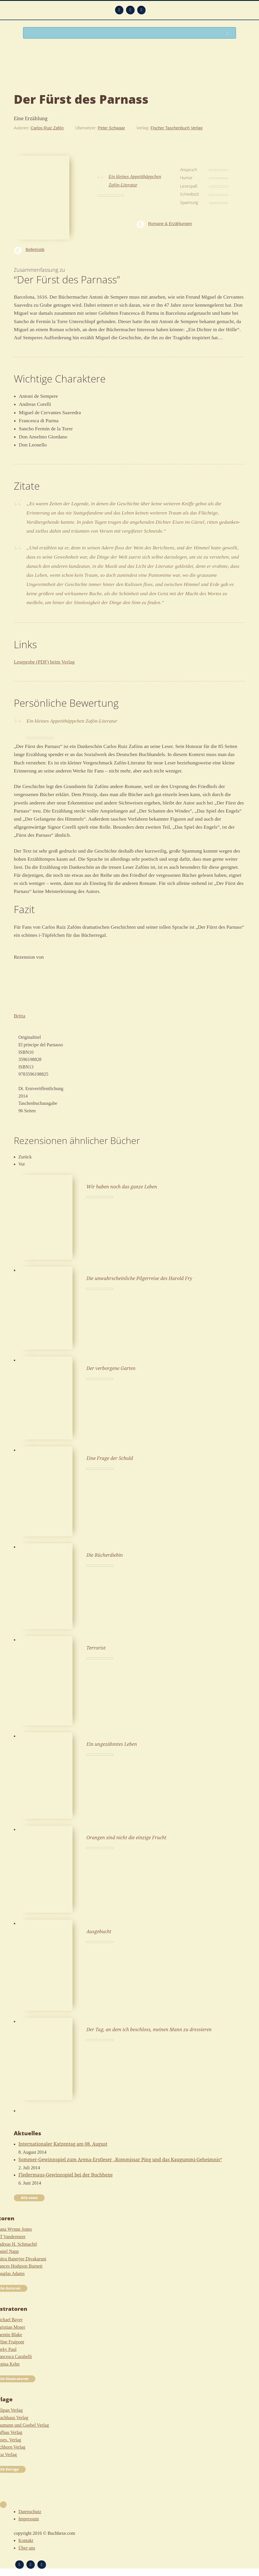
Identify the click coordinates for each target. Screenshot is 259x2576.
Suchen (229, 33)
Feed (119, 10)
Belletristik (35, 249)
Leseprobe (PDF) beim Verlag (44, 662)
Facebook (130, 10)
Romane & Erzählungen (170, 223)
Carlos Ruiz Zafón (47, 128)
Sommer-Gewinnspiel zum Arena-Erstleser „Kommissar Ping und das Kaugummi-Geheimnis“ (120, 2159)
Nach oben (3, 2504)
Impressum (28, 2518)
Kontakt (25, 2540)
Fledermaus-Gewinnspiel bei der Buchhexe (65, 2175)
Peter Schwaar (111, 128)
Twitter (141, 10)
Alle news (29, 2197)
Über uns (26, 2547)
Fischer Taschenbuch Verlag (177, 128)
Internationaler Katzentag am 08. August (62, 2144)
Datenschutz (29, 2511)
